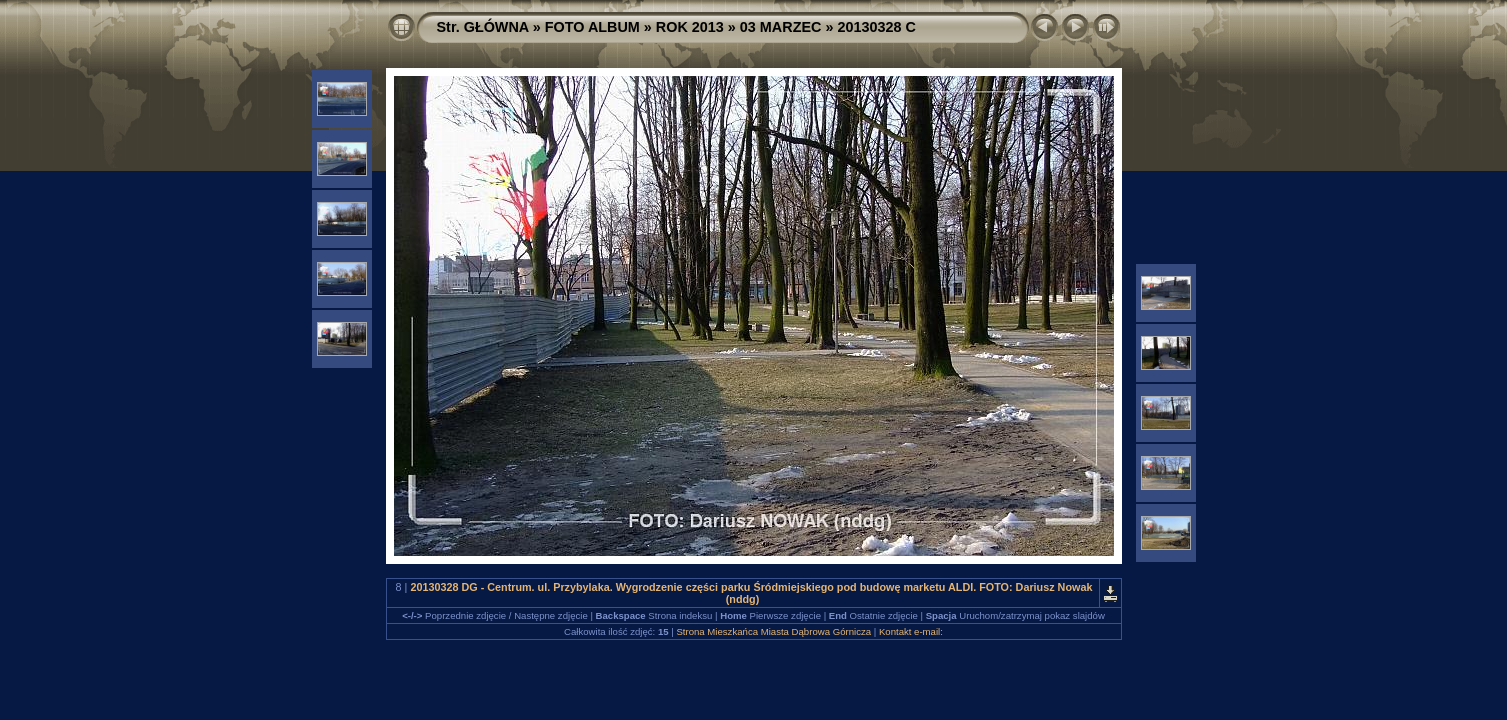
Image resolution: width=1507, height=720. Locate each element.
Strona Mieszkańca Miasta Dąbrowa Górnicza (773, 631)
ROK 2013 (690, 27)
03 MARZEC (781, 27)
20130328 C (876, 27)
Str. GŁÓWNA (483, 27)
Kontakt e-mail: (911, 631)
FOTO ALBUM (592, 27)
